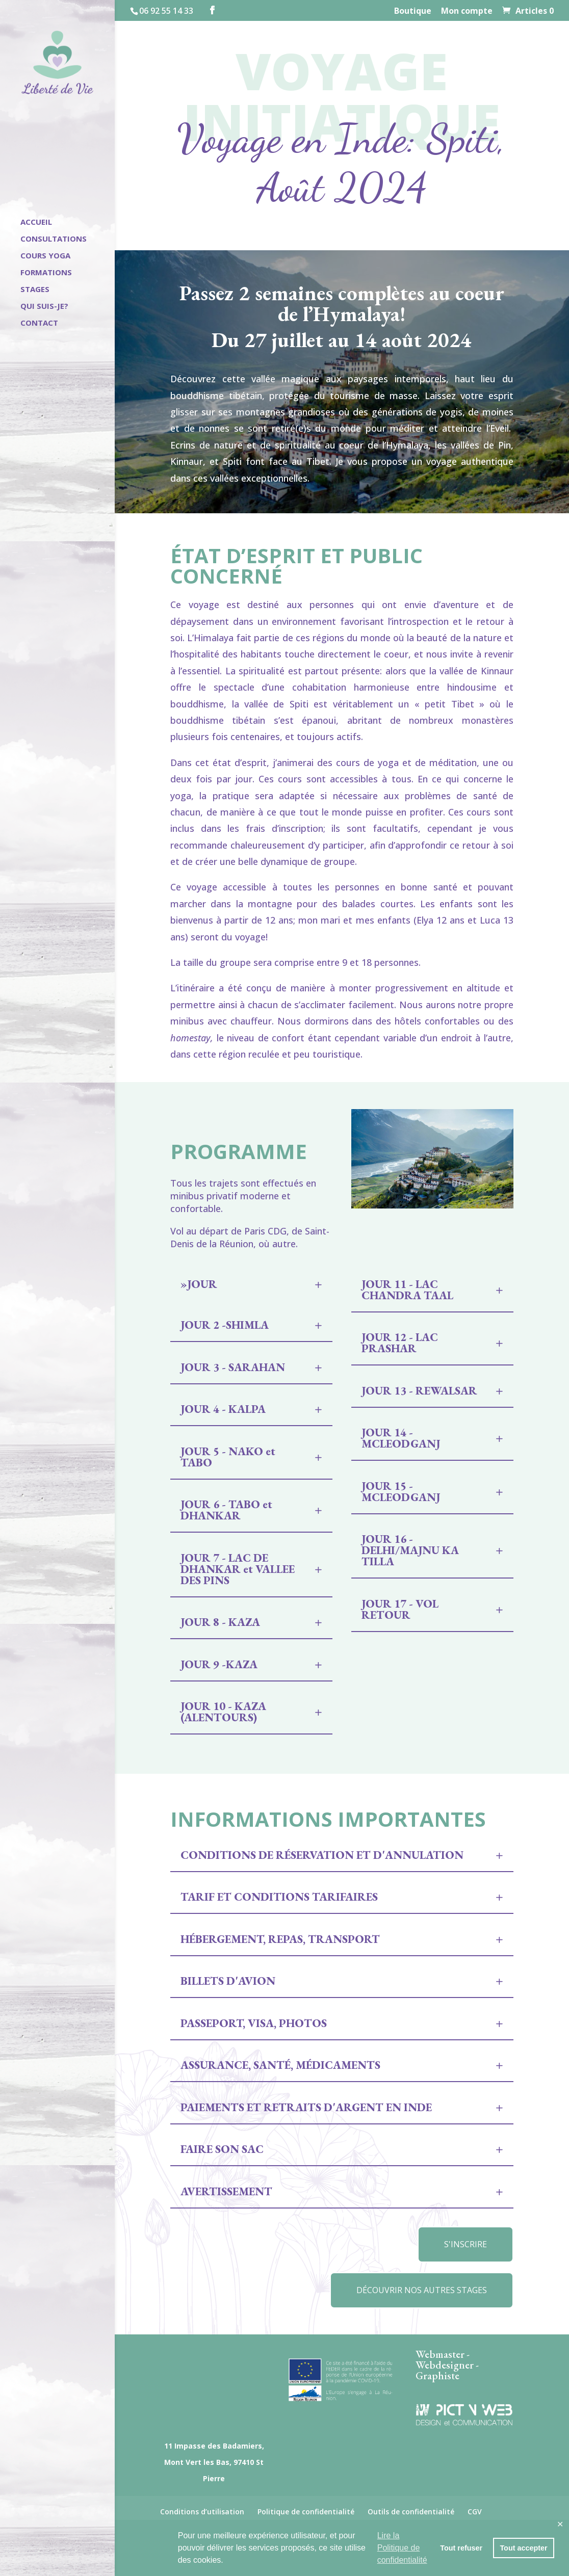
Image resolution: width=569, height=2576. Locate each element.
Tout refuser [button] (461, 2548)
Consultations (53, 239)
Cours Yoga (45, 256)
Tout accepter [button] (523, 2548)
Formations (46, 273)
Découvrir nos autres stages (421, 2290)
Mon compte (467, 11)
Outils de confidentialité (411, 2511)
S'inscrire (465, 2244)
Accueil (36, 222)
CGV (475, 2511)
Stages (34, 289)
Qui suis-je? (44, 306)
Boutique (412, 11)
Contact (39, 323)
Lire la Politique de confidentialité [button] (402, 2547)
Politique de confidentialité (305, 2511)
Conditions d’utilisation (202, 2511)
